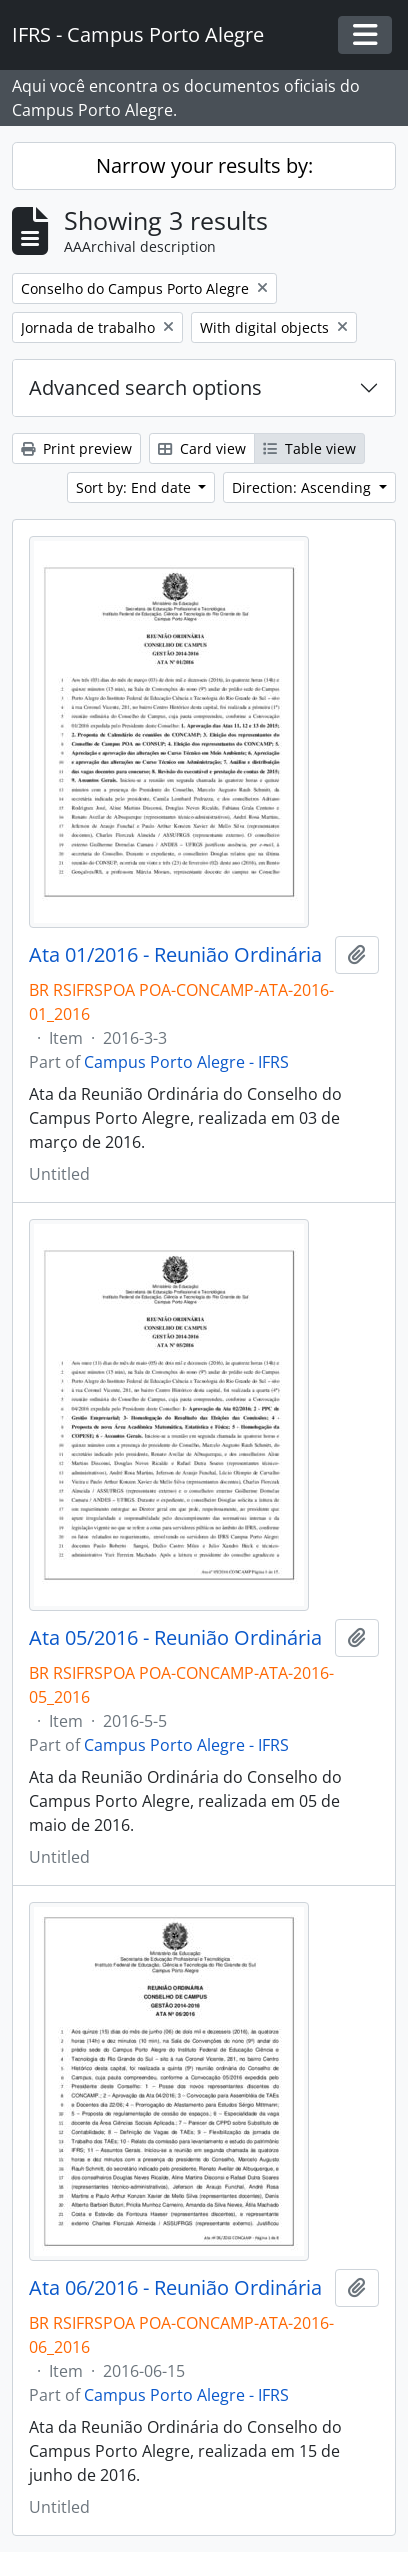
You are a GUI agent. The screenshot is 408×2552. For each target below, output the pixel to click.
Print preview (76, 448)
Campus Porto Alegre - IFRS (186, 1062)
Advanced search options (145, 387)
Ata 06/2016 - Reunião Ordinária (175, 2288)
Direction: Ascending (303, 487)
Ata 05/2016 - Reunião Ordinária (175, 1638)
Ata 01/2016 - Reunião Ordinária (175, 955)
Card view (202, 448)
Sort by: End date (135, 487)
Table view (309, 448)
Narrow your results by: (204, 165)
